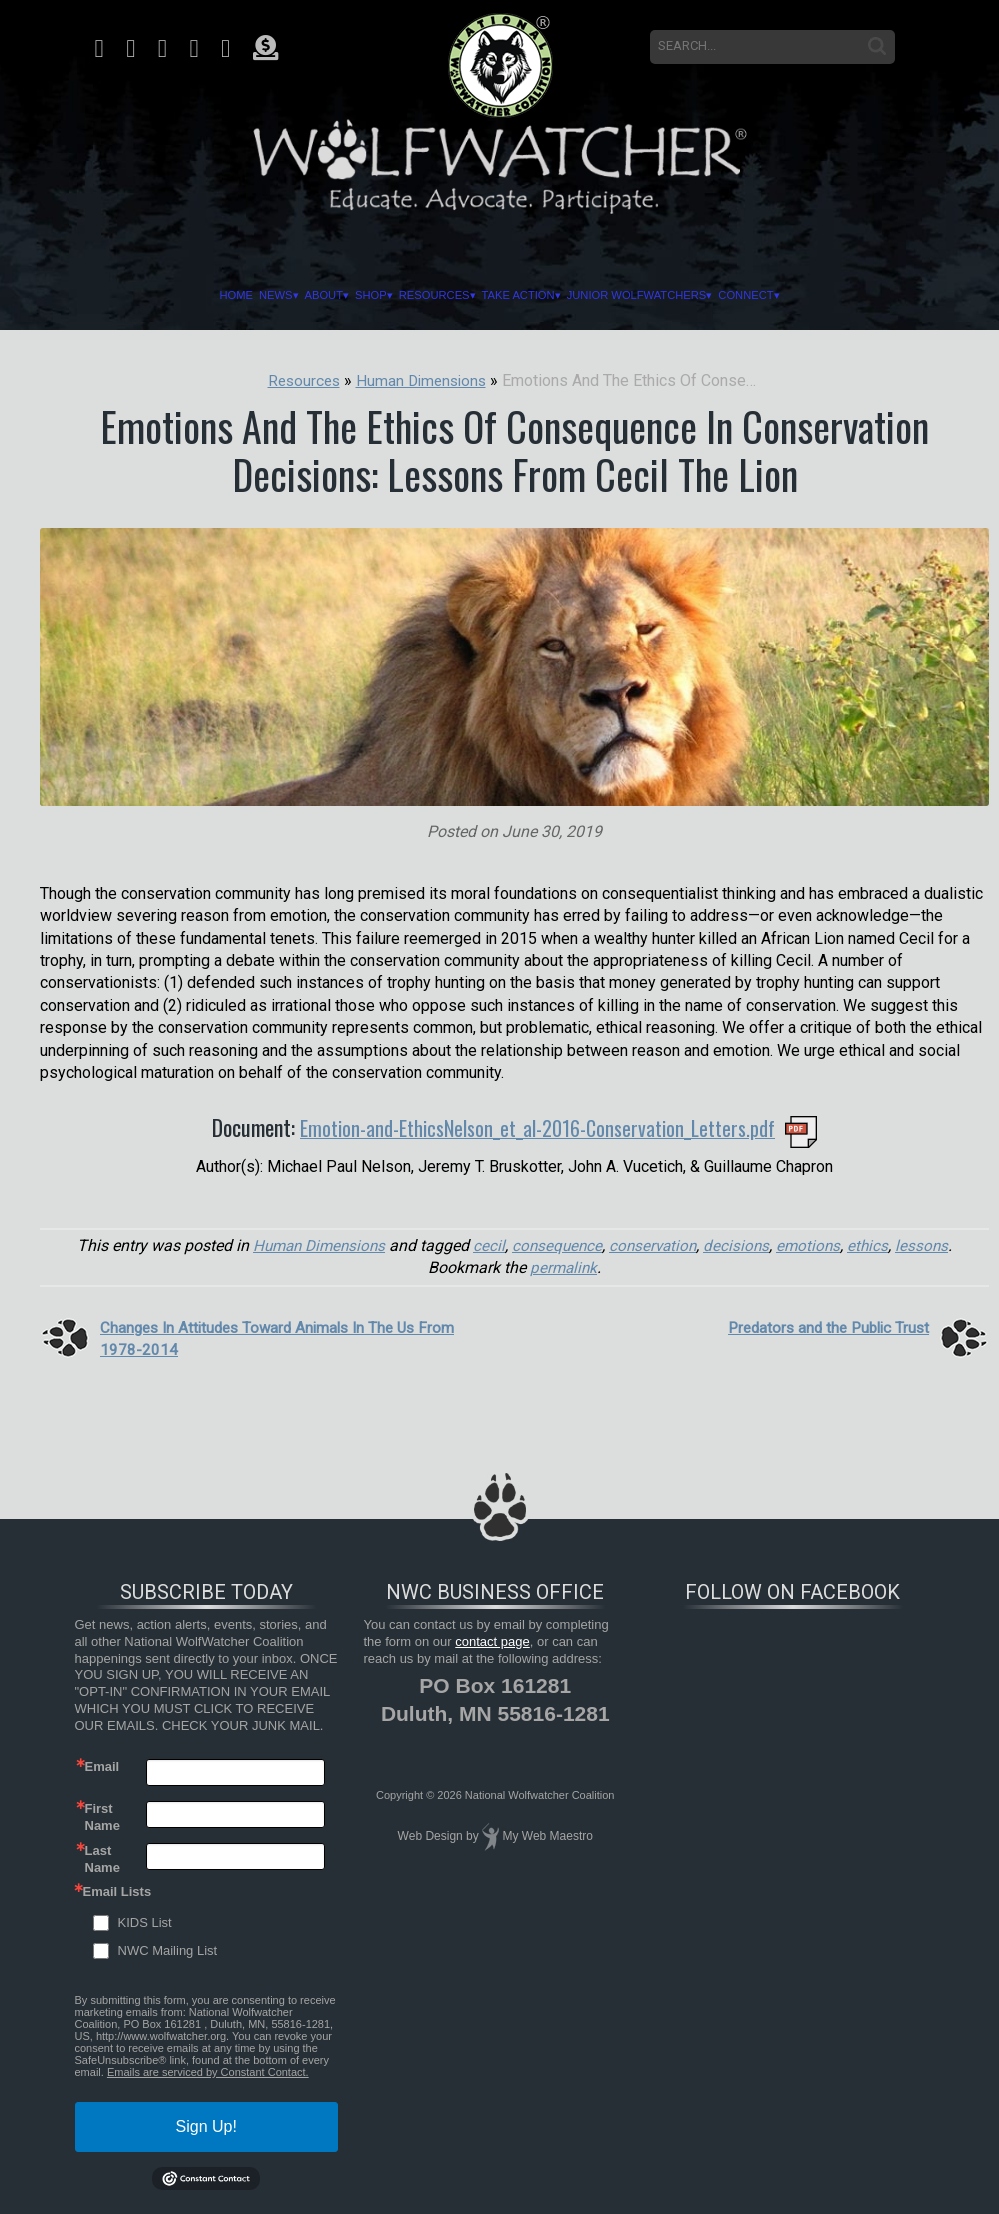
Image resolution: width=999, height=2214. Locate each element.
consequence (556, 1244)
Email (102, 1765)
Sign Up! (206, 2125)
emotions (815, 1244)
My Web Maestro (547, 1836)
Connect (831, 295)
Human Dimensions (313, 1244)
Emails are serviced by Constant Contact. (208, 2071)
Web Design (430, 1836)
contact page (492, 1640)
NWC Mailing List (168, 1950)
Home (147, 295)
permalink (564, 1267)
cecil (487, 1244)
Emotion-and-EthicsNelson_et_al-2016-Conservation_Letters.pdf (538, 1127)
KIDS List (145, 1922)
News (204, 295)
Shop (336, 295)
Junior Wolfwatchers (687, 295)
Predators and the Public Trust (823, 1326)
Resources (421, 295)
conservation (655, 1244)
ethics (876, 1244)
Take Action (533, 295)
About (270, 295)
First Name (102, 1815)
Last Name (102, 1857)
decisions (741, 1244)
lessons (931, 1244)
